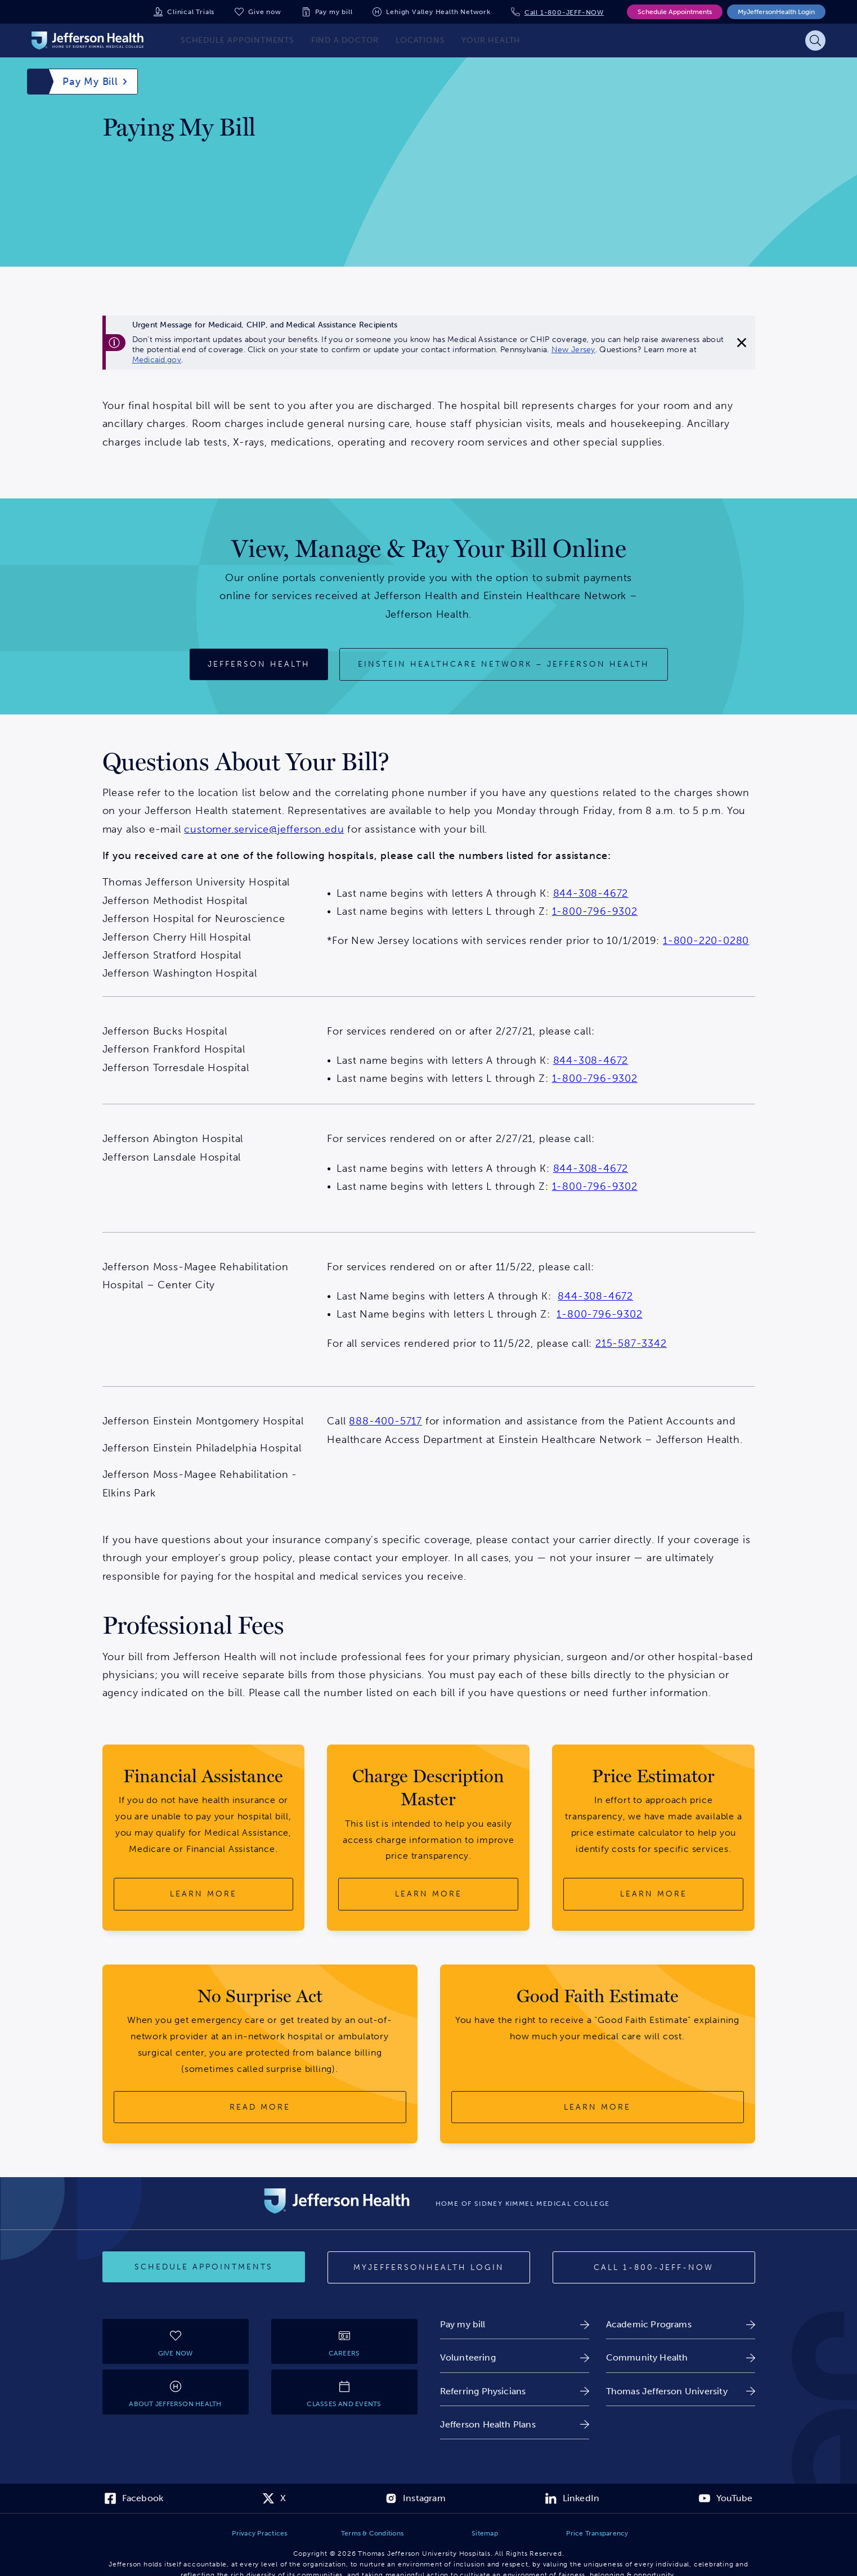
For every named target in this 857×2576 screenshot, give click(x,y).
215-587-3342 (631, 1343)
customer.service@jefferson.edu (264, 829)
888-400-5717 (385, 1421)
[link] (514, 2324)
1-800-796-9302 (595, 911)
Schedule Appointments (675, 12)
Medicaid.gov (156, 360)
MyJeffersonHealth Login (776, 12)
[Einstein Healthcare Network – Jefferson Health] (503, 664)
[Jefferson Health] (259, 664)
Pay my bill (334, 12)
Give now (264, 12)
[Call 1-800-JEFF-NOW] (654, 2267)
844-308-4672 (591, 893)
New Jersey (573, 349)
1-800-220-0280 (706, 940)
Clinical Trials (190, 12)
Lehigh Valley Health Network (438, 12)
